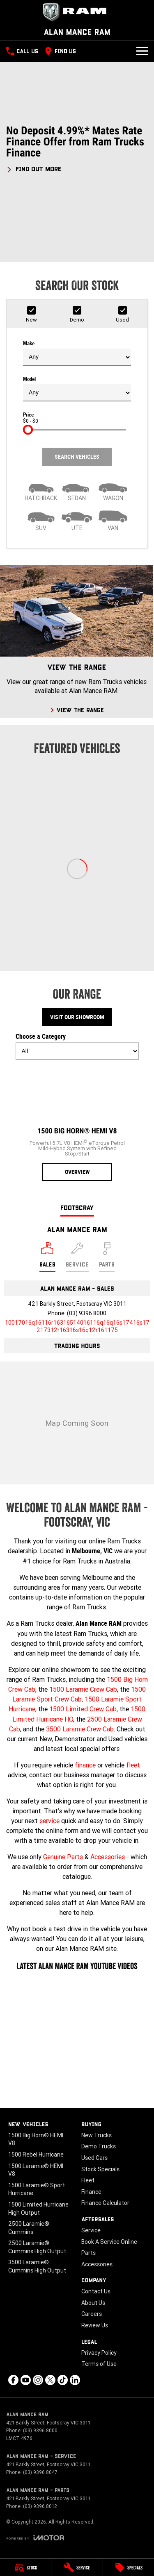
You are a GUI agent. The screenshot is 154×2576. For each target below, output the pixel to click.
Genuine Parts (63, 1857)
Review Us (94, 2325)
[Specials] (128, 2567)
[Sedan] (77, 490)
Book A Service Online (109, 2241)
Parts (88, 2253)
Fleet (87, 2180)
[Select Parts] (107, 1257)
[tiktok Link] (62, 2380)
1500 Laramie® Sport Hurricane (36, 2189)
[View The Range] (76, 641)
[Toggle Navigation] (142, 51)
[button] (77, 149)
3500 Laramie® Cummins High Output (37, 2266)
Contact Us (95, 2291)
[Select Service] (77, 1257)
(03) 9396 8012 (40, 2506)
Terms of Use (99, 2364)
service (49, 1821)
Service (91, 2230)
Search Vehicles (77, 456)
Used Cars (94, 2157)
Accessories (107, 1857)
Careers (91, 2314)
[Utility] (77, 520)
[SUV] (41, 520)
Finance (91, 2191)
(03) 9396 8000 (86, 1313)
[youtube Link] (26, 2380)
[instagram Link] (38, 2380)
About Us (93, 2302)
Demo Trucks (98, 2146)
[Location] (47, 1257)
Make (77, 353)
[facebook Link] (13, 2380)
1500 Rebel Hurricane (36, 2154)
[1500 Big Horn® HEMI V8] (77, 1123)
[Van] (113, 520)
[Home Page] (77, 12)
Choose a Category (77, 1046)
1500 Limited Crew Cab (83, 1709)
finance (85, 1765)
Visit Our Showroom (77, 1017)
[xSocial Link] (50, 2380)
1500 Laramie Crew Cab (83, 1689)
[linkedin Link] (75, 2380)
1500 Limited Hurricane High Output (38, 2208)
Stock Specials (100, 2169)
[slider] (28, 430)
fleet (133, 1765)
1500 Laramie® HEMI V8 (35, 2170)
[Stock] (25, 2567)
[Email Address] (77, 1326)
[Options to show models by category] (77, 1051)
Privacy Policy (99, 2352)
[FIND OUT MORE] (34, 167)
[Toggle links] (35, 2537)
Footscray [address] (77, 1207)
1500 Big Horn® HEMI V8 (35, 2139)
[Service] (76, 2567)
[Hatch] (41, 490)
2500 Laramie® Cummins (28, 2228)
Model (77, 388)
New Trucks (96, 2135)
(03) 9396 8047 (40, 2472)
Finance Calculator (105, 2203)
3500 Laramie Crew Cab (80, 1729)
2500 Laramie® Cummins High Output (37, 2247)
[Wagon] (113, 490)
